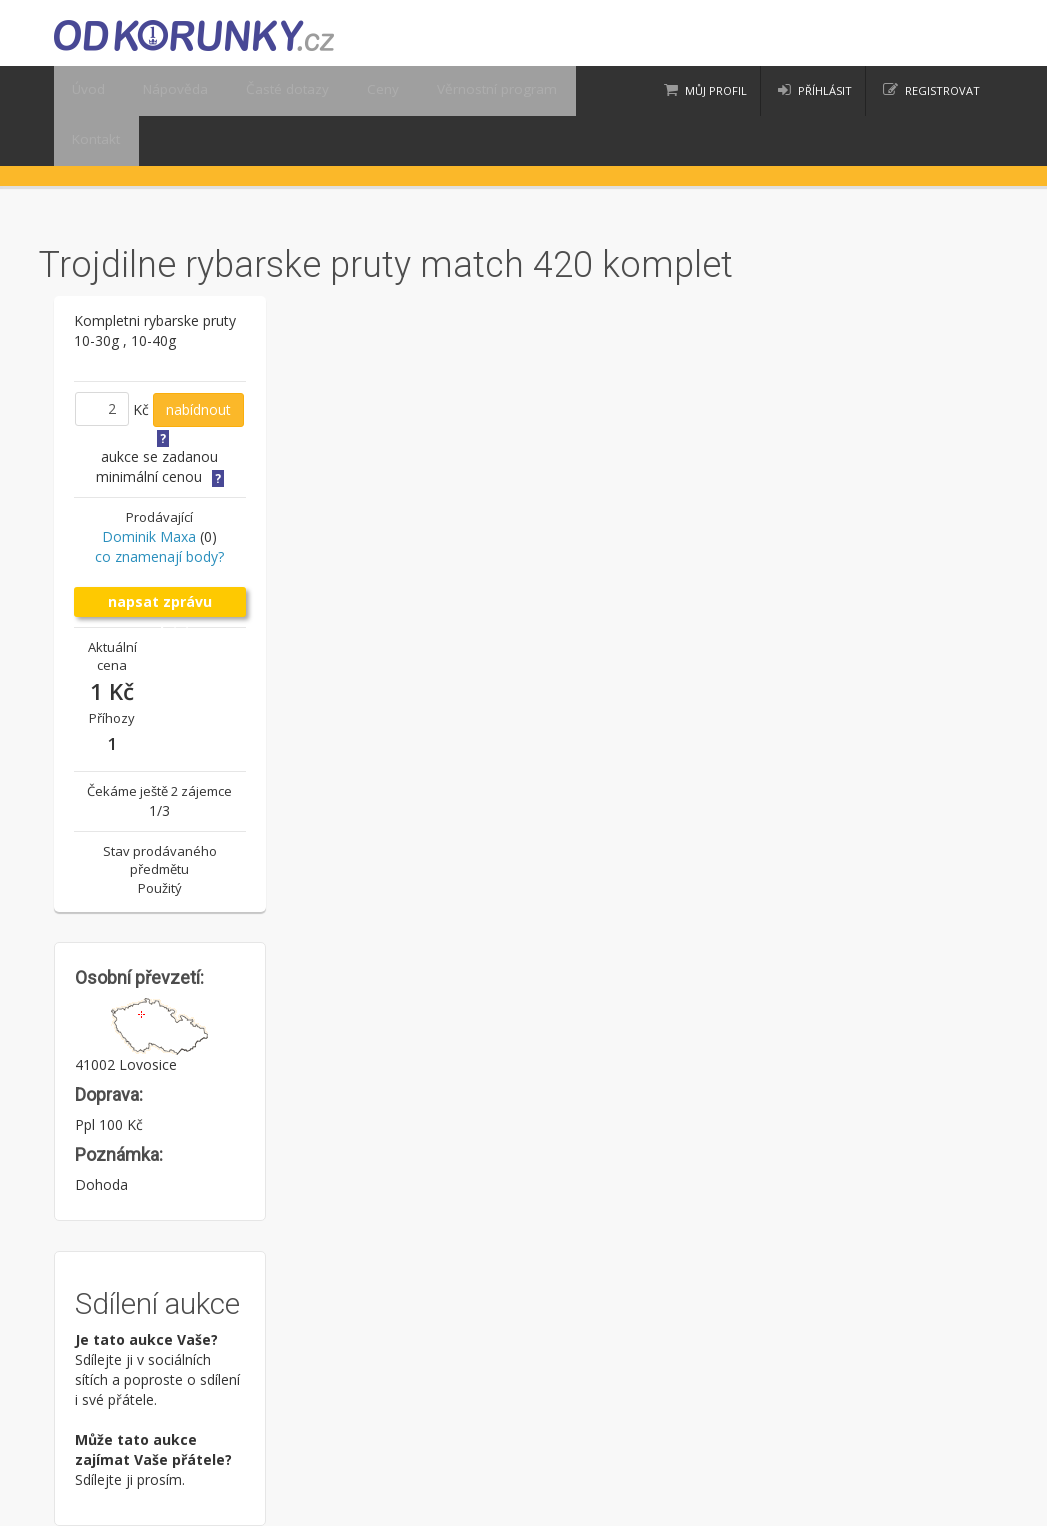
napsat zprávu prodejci (160, 604)
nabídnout (198, 409)
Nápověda (162, 91)
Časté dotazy (264, 91)
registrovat (942, 90)
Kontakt (92, 141)
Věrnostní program (451, 91)
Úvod (85, 91)
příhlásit (825, 90)
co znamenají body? (159, 556)
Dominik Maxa (149, 536)
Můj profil (716, 90)
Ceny (349, 91)
